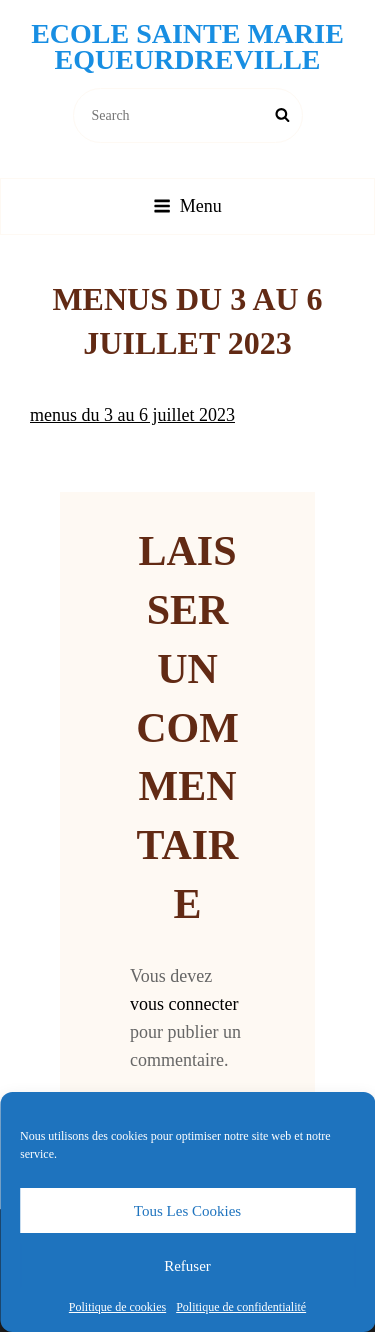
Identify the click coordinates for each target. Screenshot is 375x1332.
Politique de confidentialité (241, 1307)
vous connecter (184, 1004)
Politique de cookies (117, 1307)
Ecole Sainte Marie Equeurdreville (187, 46)
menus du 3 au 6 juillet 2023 (132, 415)
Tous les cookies (187, 1211)
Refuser (187, 1266)
